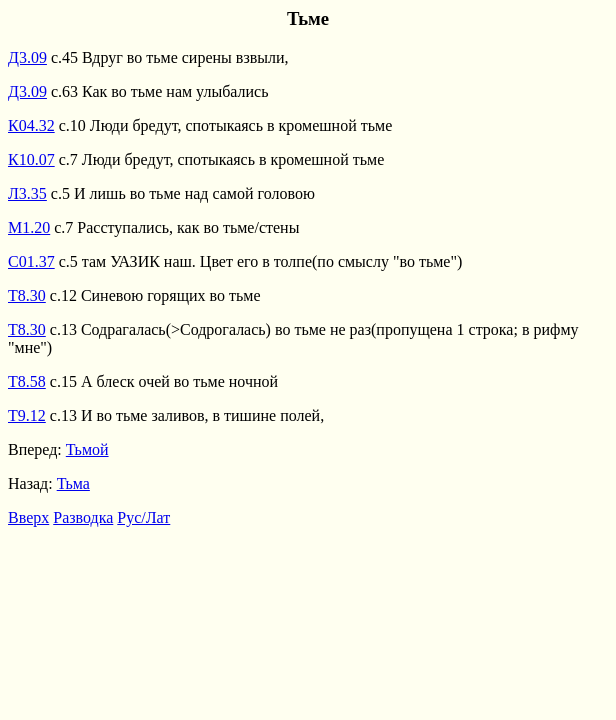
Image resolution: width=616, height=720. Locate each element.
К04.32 (31, 125)
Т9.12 (27, 415)
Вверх (28, 517)
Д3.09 (27, 57)
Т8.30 (27, 295)
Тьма (73, 483)
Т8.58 (27, 381)
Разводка (83, 517)
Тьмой (87, 449)
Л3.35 (27, 193)
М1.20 (29, 227)
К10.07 (31, 159)
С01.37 (31, 261)
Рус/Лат (143, 517)
